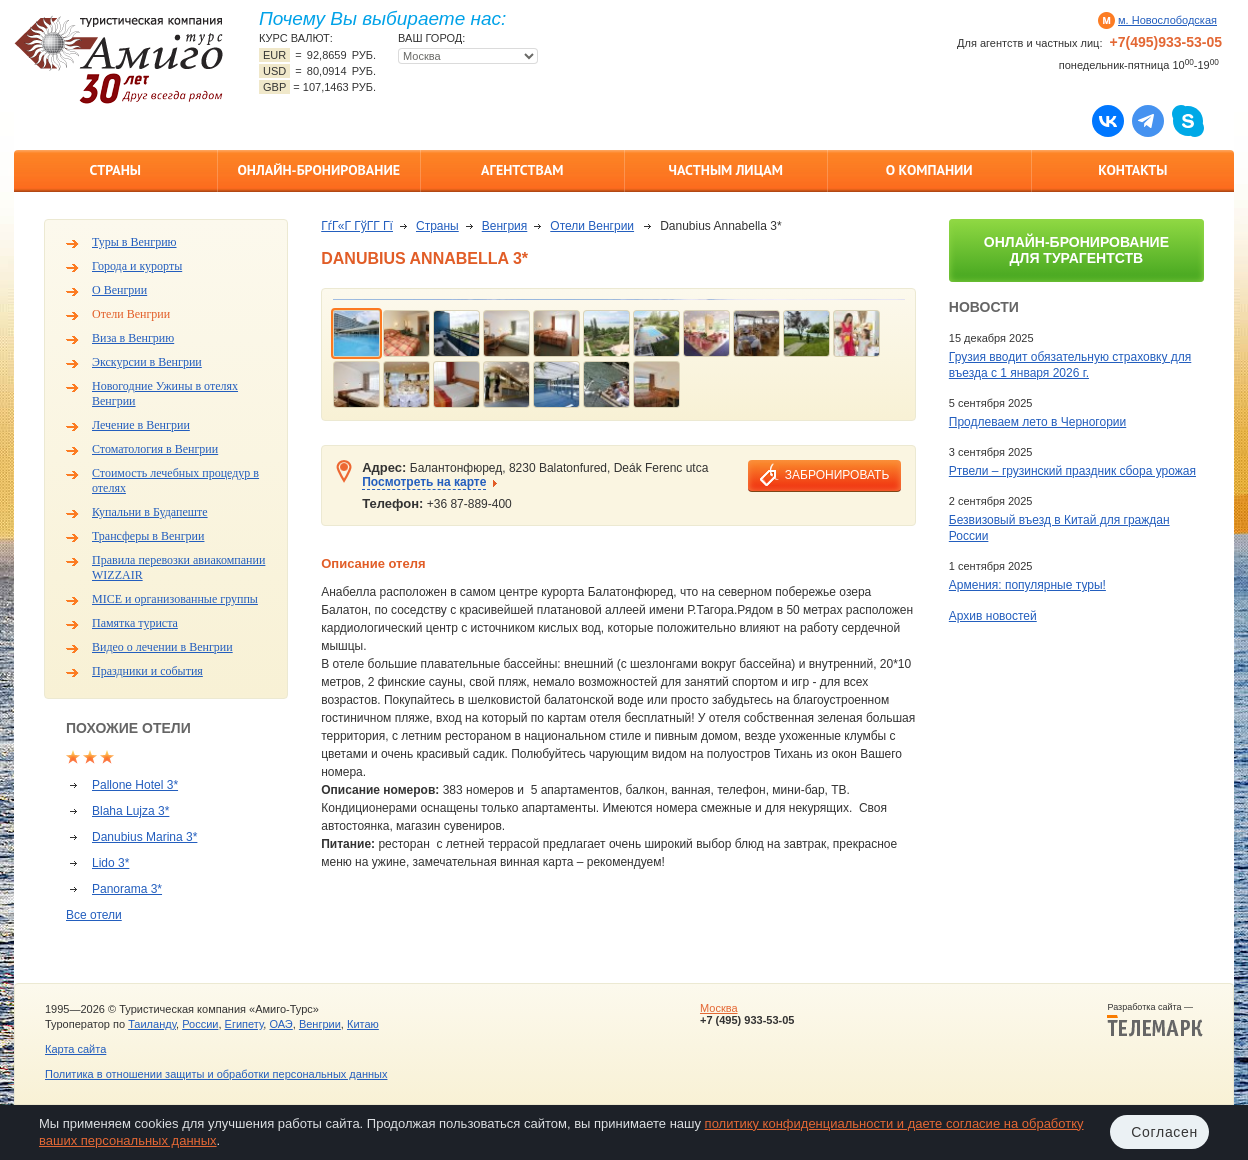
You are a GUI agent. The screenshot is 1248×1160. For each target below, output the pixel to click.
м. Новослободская (1167, 20)
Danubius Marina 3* (144, 837)
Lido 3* (110, 863)
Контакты (1132, 170)
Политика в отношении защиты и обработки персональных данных (216, 1074)
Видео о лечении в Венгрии (162, 647)
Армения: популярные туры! (1027, 585)
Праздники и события (147, 671)
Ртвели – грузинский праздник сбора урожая (1072, 471)
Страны (115, 170)
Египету (244, 1024)
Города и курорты (137, 266)
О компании (929, 170)
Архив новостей (993, 616)
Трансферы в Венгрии (148, 536)
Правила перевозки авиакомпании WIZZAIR (178, 567)
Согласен (1164, 1132)
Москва (719, 1008)
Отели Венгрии (131, 314)
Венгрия (505, 226)
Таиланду (152, 1024)
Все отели (94, 915)
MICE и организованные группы (175, 599)
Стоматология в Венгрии (155, 449)
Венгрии (320, 1024)
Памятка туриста (135, 623)
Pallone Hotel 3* (135, 785)
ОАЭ (280, 1024)
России (200, 1024)
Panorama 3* (127, 889)
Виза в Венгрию (133, 338)
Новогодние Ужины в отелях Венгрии (165, 393)
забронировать (837, 475)
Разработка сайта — (1155, 1020)
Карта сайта (75, 1049)
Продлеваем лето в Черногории (1037, 422)
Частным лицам (726, 170)
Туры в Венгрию (134, 242)
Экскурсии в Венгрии (147, 362)
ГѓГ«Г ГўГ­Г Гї (357, 226)
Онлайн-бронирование (318, 170)
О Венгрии (119, 290)
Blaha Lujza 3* (130, 811)
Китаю (363, 1024)
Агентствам (522, 170)
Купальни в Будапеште (150, 512)
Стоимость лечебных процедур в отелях (175, 480)
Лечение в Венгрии (141, 425)
